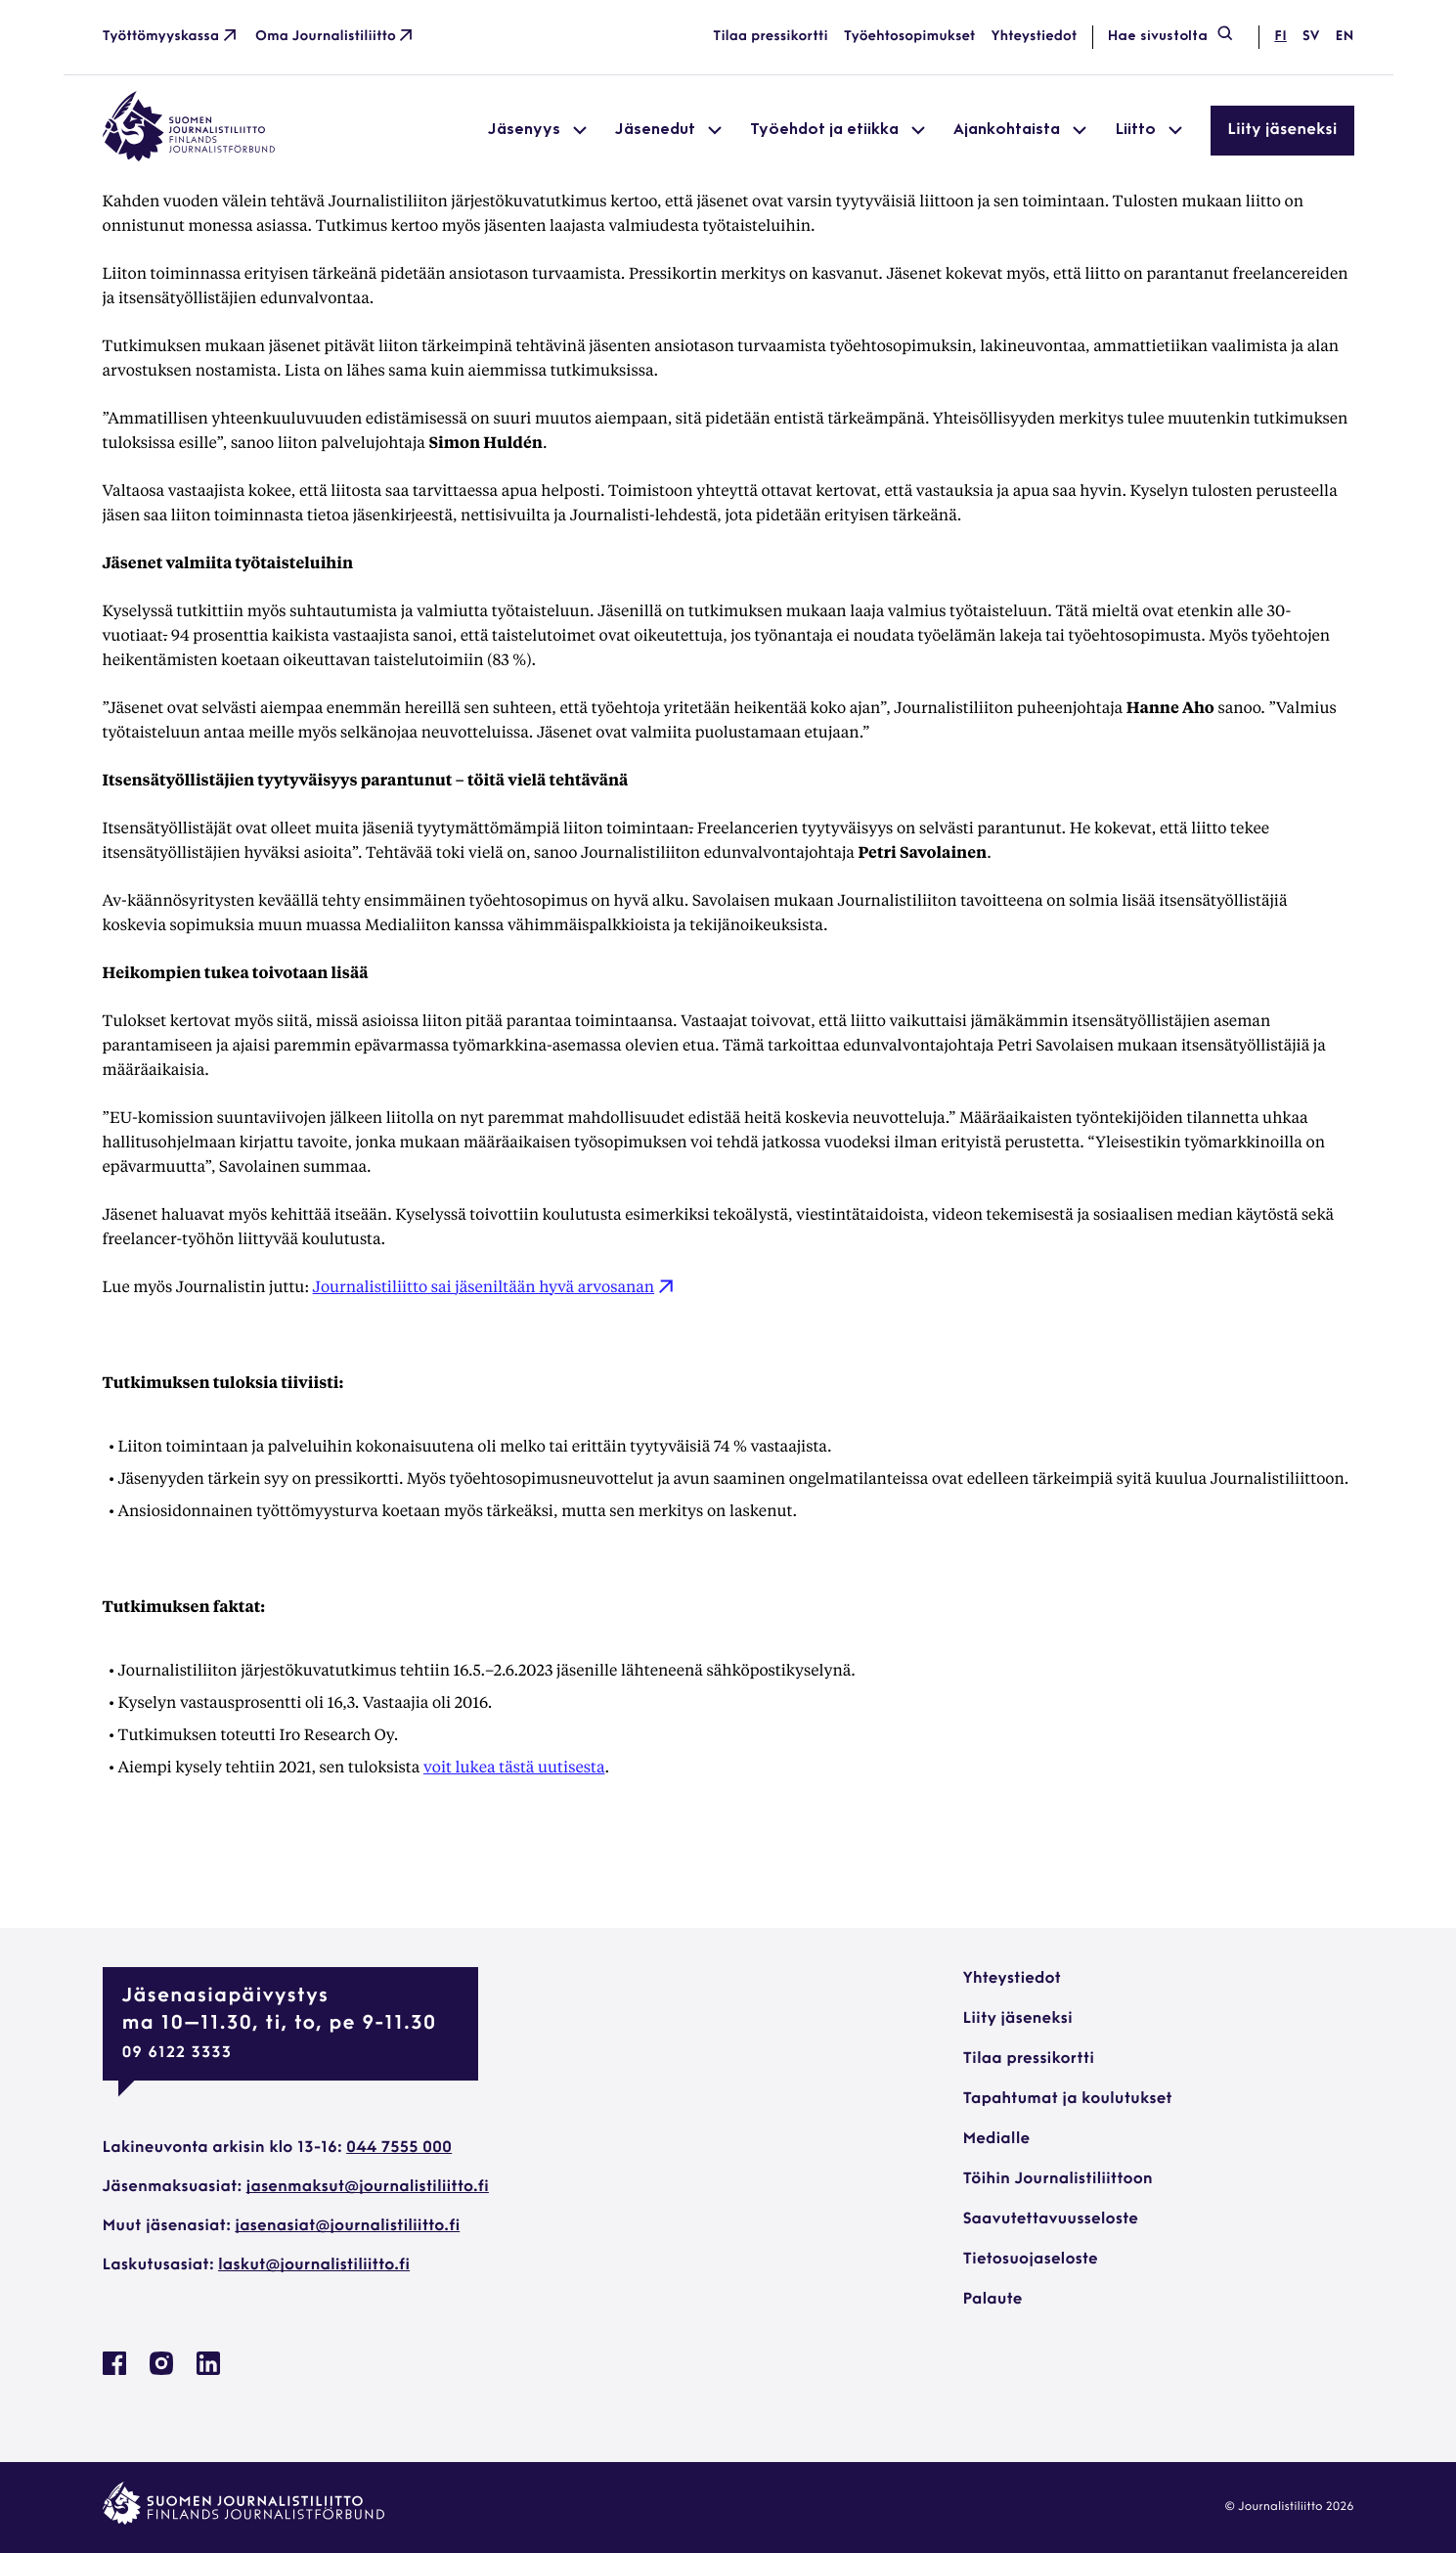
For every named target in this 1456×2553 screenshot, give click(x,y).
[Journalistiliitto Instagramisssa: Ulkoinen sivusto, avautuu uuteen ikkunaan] (161, 2371)
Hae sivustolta (1171, 37)
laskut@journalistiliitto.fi (314, 2265)
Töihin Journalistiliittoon (1058, 2179)
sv (1311, 36)
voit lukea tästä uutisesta (514, 1766)
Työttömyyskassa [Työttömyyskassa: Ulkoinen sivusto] (172, 37)
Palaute (993, 2299)
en (1344, 36)
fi (1280, 36)
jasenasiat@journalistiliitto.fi (347, 2226)
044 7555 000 (399, 2148)
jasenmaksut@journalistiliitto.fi (367, 2187)
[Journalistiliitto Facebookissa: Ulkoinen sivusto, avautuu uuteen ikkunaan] (114, 2371)
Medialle (997, 2139)
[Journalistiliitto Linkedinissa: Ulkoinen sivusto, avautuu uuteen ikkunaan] (208, 2371)
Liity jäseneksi (1282, 130)
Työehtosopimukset (910, 36)
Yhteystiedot (1035, 36)
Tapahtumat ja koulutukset (1067, 2099)
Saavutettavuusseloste (1050, 2219)
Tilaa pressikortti (770, 36)
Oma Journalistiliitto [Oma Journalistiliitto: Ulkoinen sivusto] (336, 37)
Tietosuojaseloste (1030, 2259)
